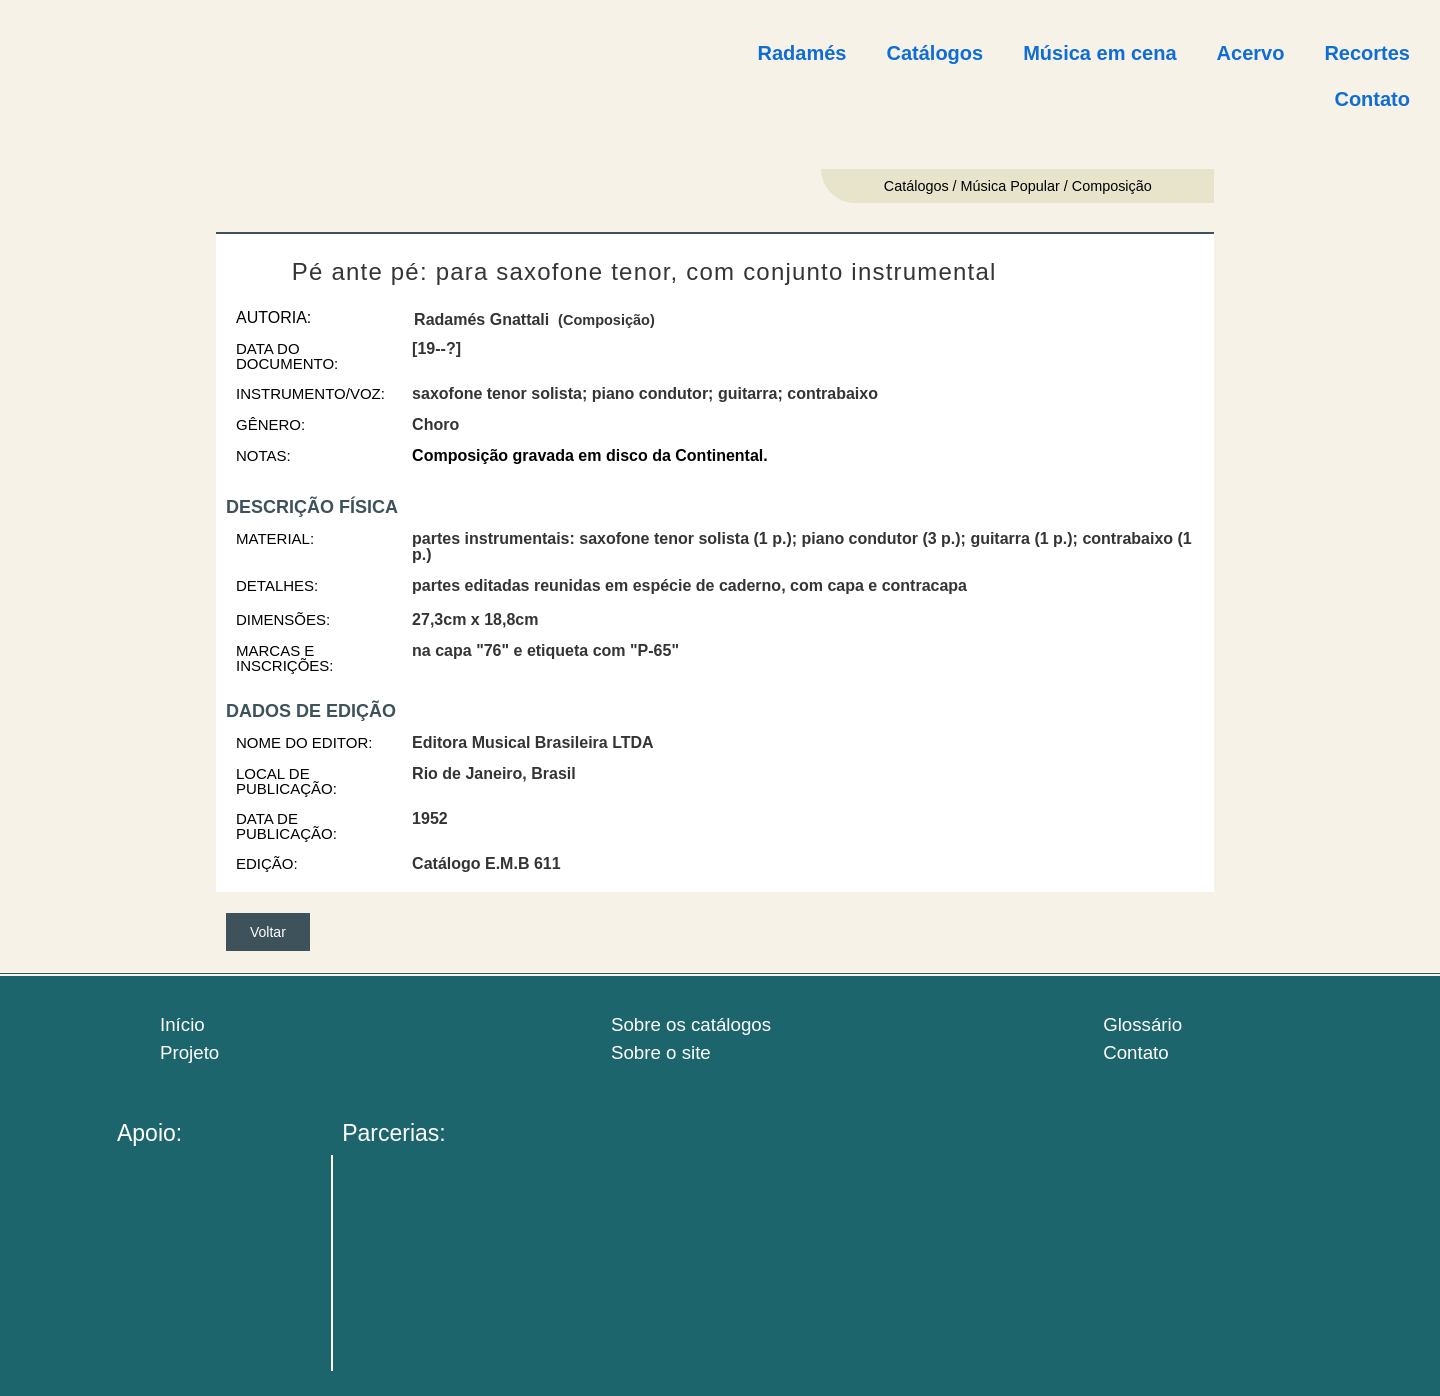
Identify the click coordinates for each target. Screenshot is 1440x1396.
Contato (1372, 99)
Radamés (802, 53)
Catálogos (934, 53)
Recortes (1367, 53)
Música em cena (1099, 53)
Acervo (1251, 53)
